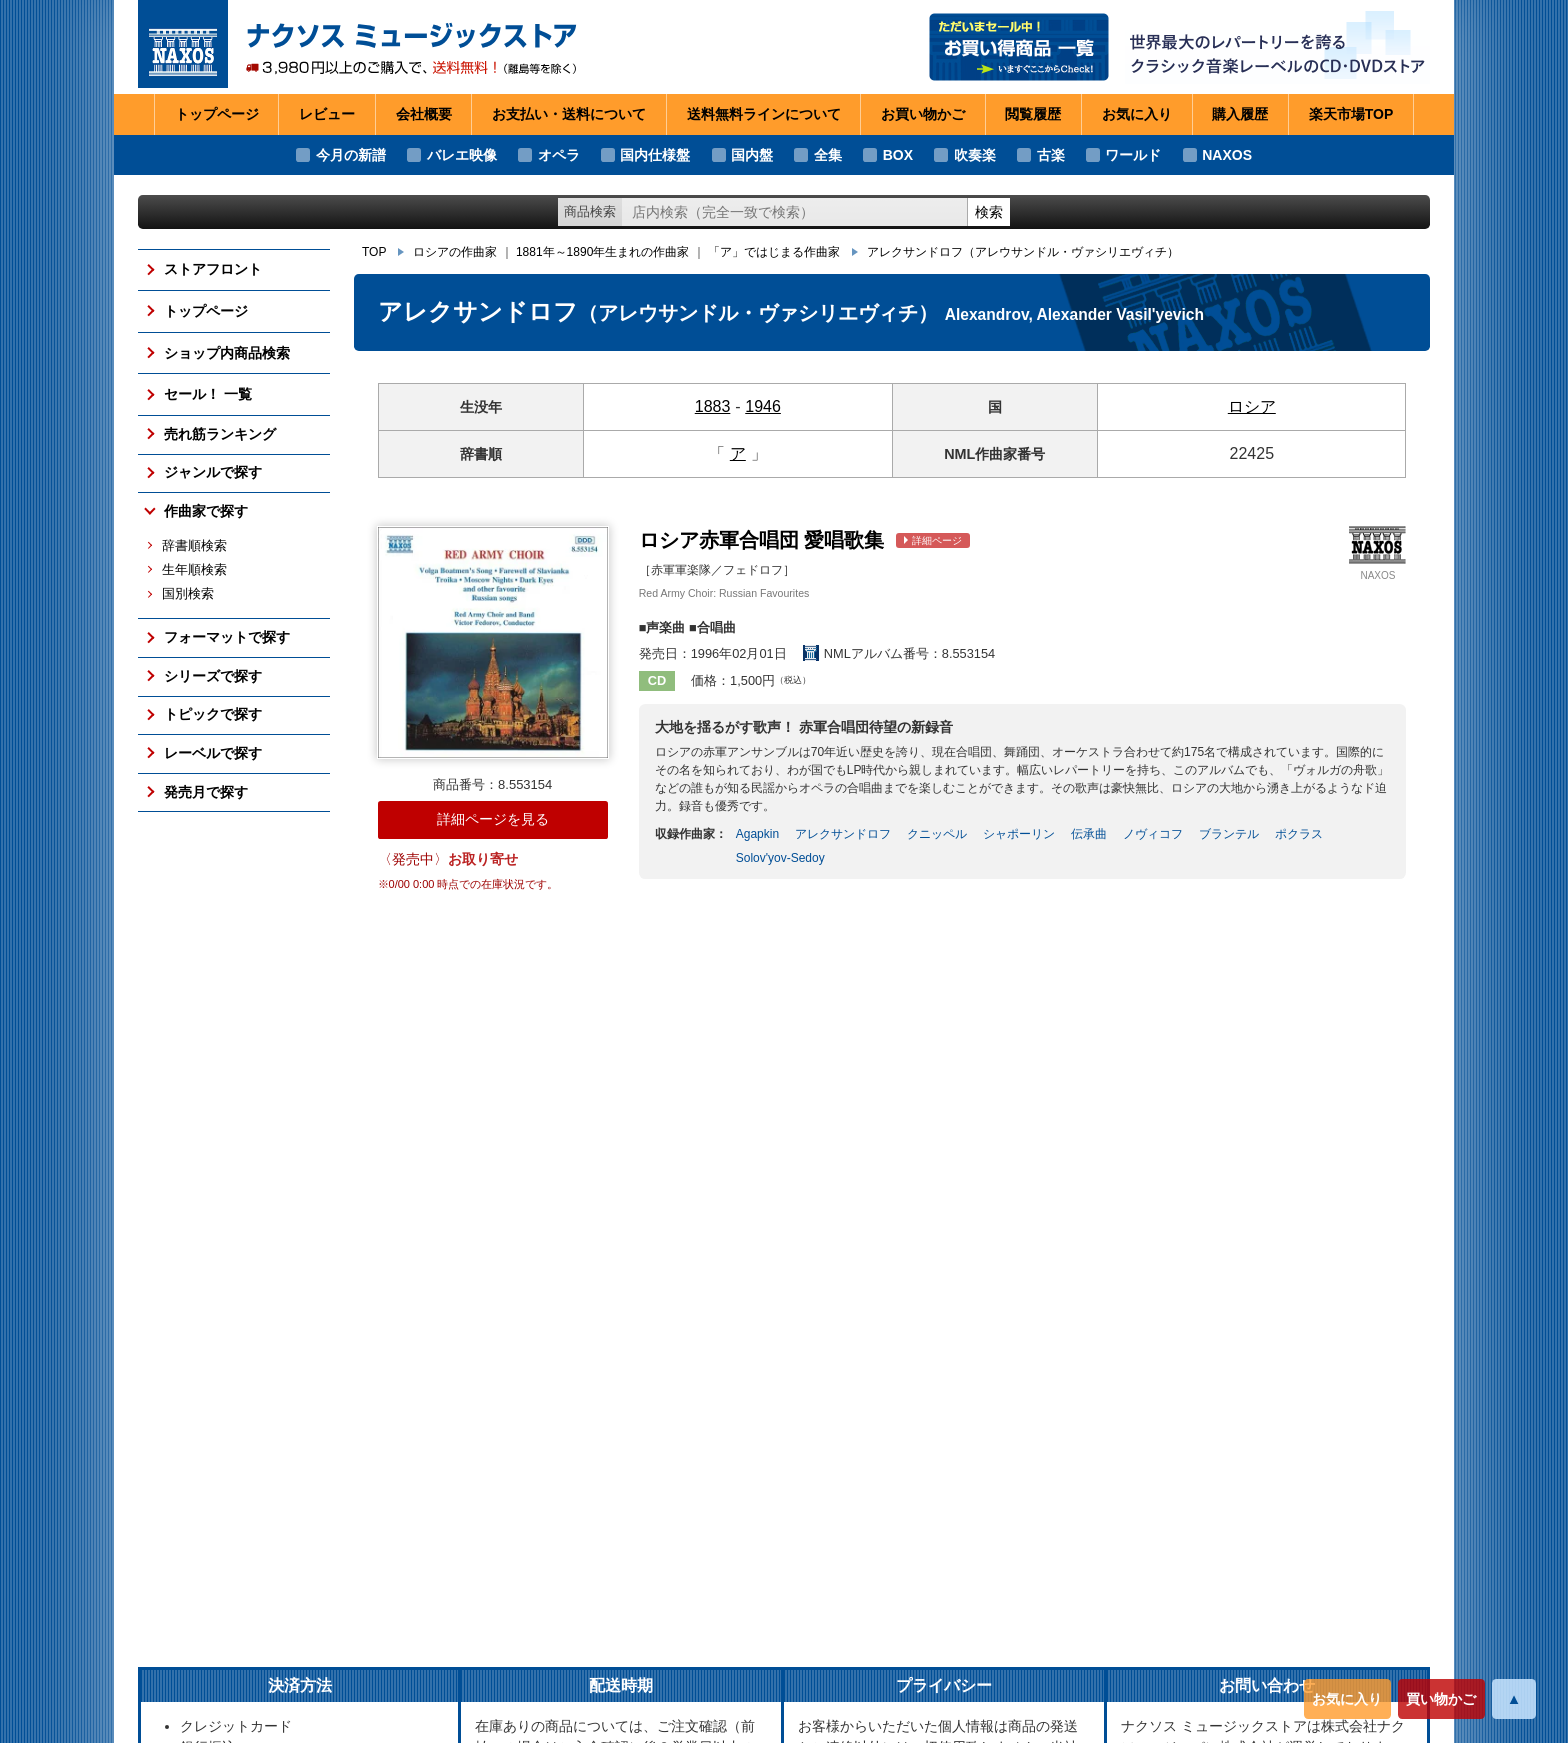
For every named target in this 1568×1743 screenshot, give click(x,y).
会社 (424, 115)
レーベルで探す (213, 753)
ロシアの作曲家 (455, 252)
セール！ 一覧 (208, 394)
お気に (1137, 115)
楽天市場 (1351, 115)
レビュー (327, 114)
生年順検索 (194, 570)
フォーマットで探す (227, 637)
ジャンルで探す (213, 472)
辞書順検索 (194, 546)
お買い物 (923, 115)
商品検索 (590, 211)
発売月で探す (206, 792)
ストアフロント (213, 269)
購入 (1240, 115)
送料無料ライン (764, 115)
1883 (713, 406)
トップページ (217, 114)
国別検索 (188, 594)
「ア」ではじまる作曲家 (774, 252)
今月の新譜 (351, 155)
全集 (828, 155)
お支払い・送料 (569, 115)
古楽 (1051, 155)
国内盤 (752, 155)
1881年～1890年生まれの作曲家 (602, 252)
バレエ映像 (462, 155)
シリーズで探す (213, 676)
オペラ (559, 155)
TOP (374, 252)
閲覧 (1033, 115)
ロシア (1252, 406)
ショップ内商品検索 (227, 353)
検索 (989, 212)
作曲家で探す (206, 511)
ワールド (1133, 155)
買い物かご (1441, 1699)
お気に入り (1347, 1699)
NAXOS (1227, 155)
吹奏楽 (975, 155)
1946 (763, 406)
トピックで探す (213, 714)
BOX (898, 155)
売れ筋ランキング (220, 434)
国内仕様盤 (655, 155)
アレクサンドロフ (1023, 252)
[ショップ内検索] (795, 212)
